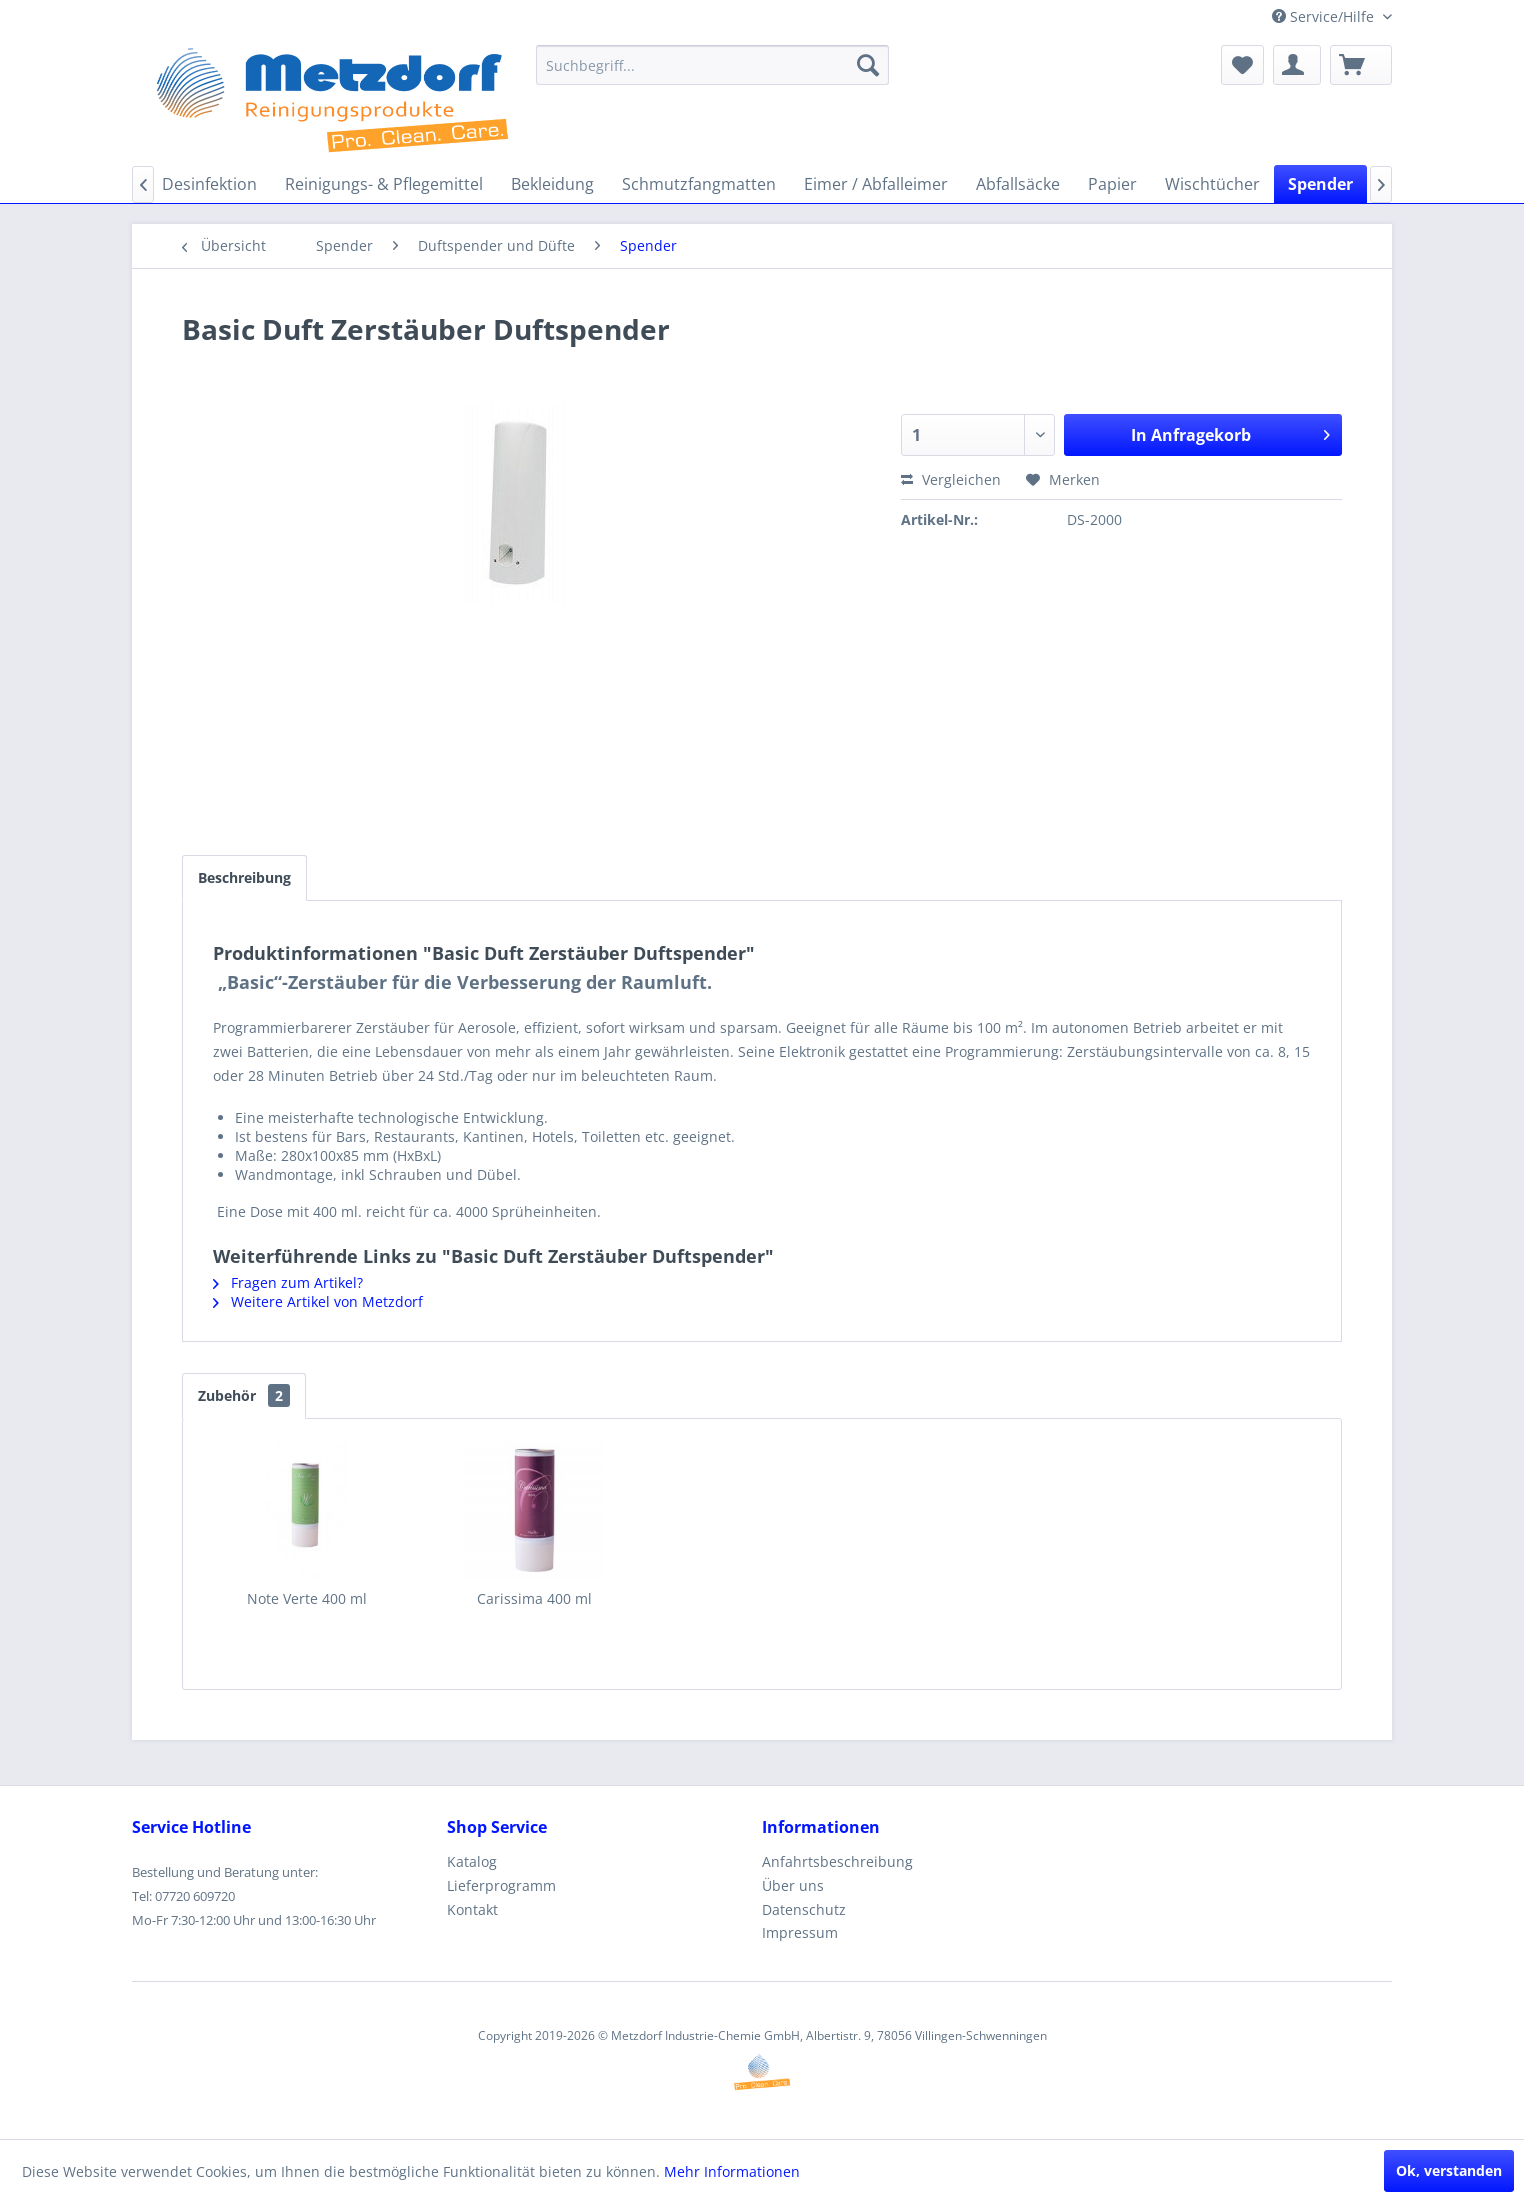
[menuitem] (712, 65)
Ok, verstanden (1449, 2170)
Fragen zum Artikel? (288, 1282)
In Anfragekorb (1230, 432)
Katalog (472, 1861)
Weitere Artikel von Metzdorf (318, 1301)
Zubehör (244, 1395)
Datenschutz (804, 1909)
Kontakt (472, 1909)
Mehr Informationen (732, 2171)
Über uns (793, 1885)
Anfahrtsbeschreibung (837, 1861)
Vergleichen (951, 479)
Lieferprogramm (501, 1885)
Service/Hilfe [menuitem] (1325, 16)
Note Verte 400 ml (307, 1598)
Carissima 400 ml (534, 1598)
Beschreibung (244, 877)
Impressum (800, 1932)
